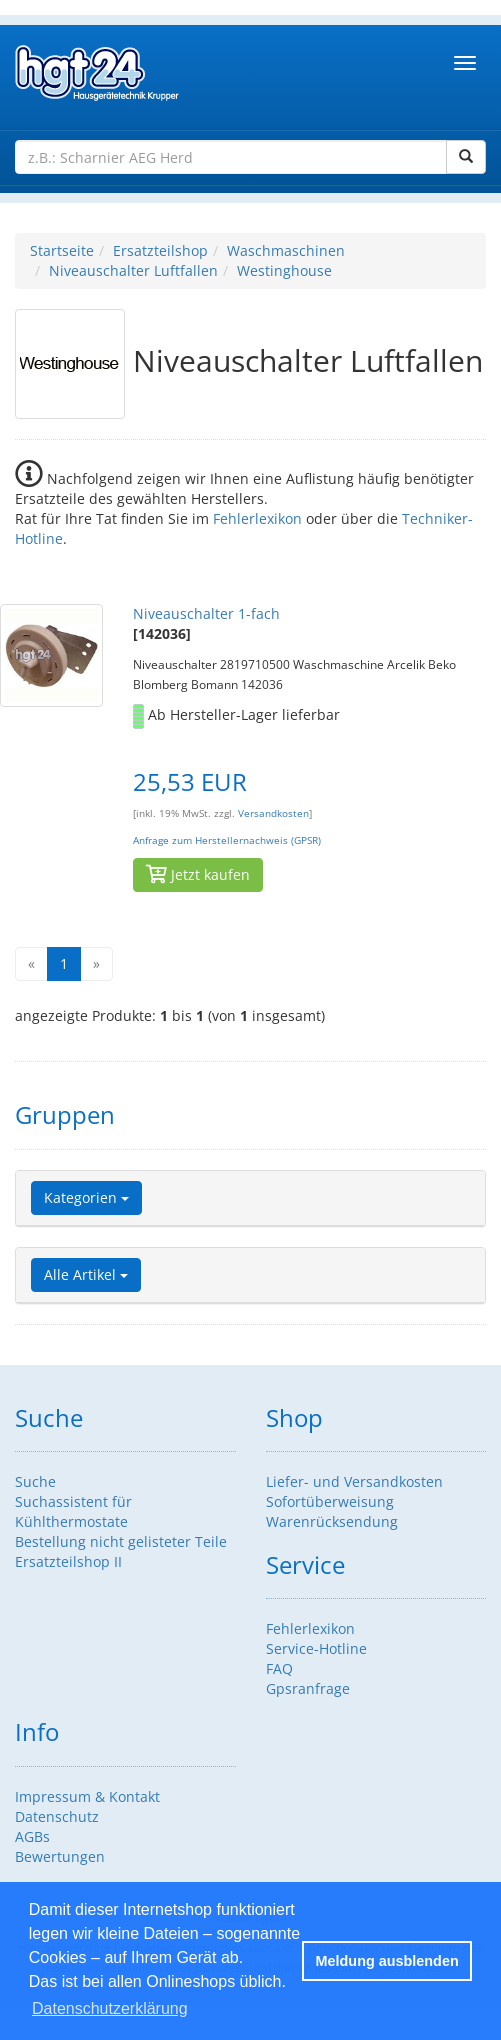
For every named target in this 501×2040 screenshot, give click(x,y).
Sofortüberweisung (330, 1501)
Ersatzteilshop (160, 250)
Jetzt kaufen (198, 874)
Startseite (62, 250)
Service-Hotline (316, 1648)
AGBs (32, 1836)
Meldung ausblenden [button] (387, 1961)
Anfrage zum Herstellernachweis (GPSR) (227, 840)
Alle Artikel (86, 1274)
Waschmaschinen (286, 250)
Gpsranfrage (308, 1688)
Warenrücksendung (332, 1521)
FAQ (279, 1668)
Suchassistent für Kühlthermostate (73, 1511)
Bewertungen (60, 1856)
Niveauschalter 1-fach (206, 613)
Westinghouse (284, 270)
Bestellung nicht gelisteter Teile (121, 1541)
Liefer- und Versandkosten (354, 1481)
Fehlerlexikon (257, 518)
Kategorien (86, 1197)
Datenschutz (57, 1816)
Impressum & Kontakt (87, 1796)
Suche (35, 1481)
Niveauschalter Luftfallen (133, 270)
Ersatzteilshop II (68, 1561)
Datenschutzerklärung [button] (110, 2008)
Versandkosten (273, 813)
